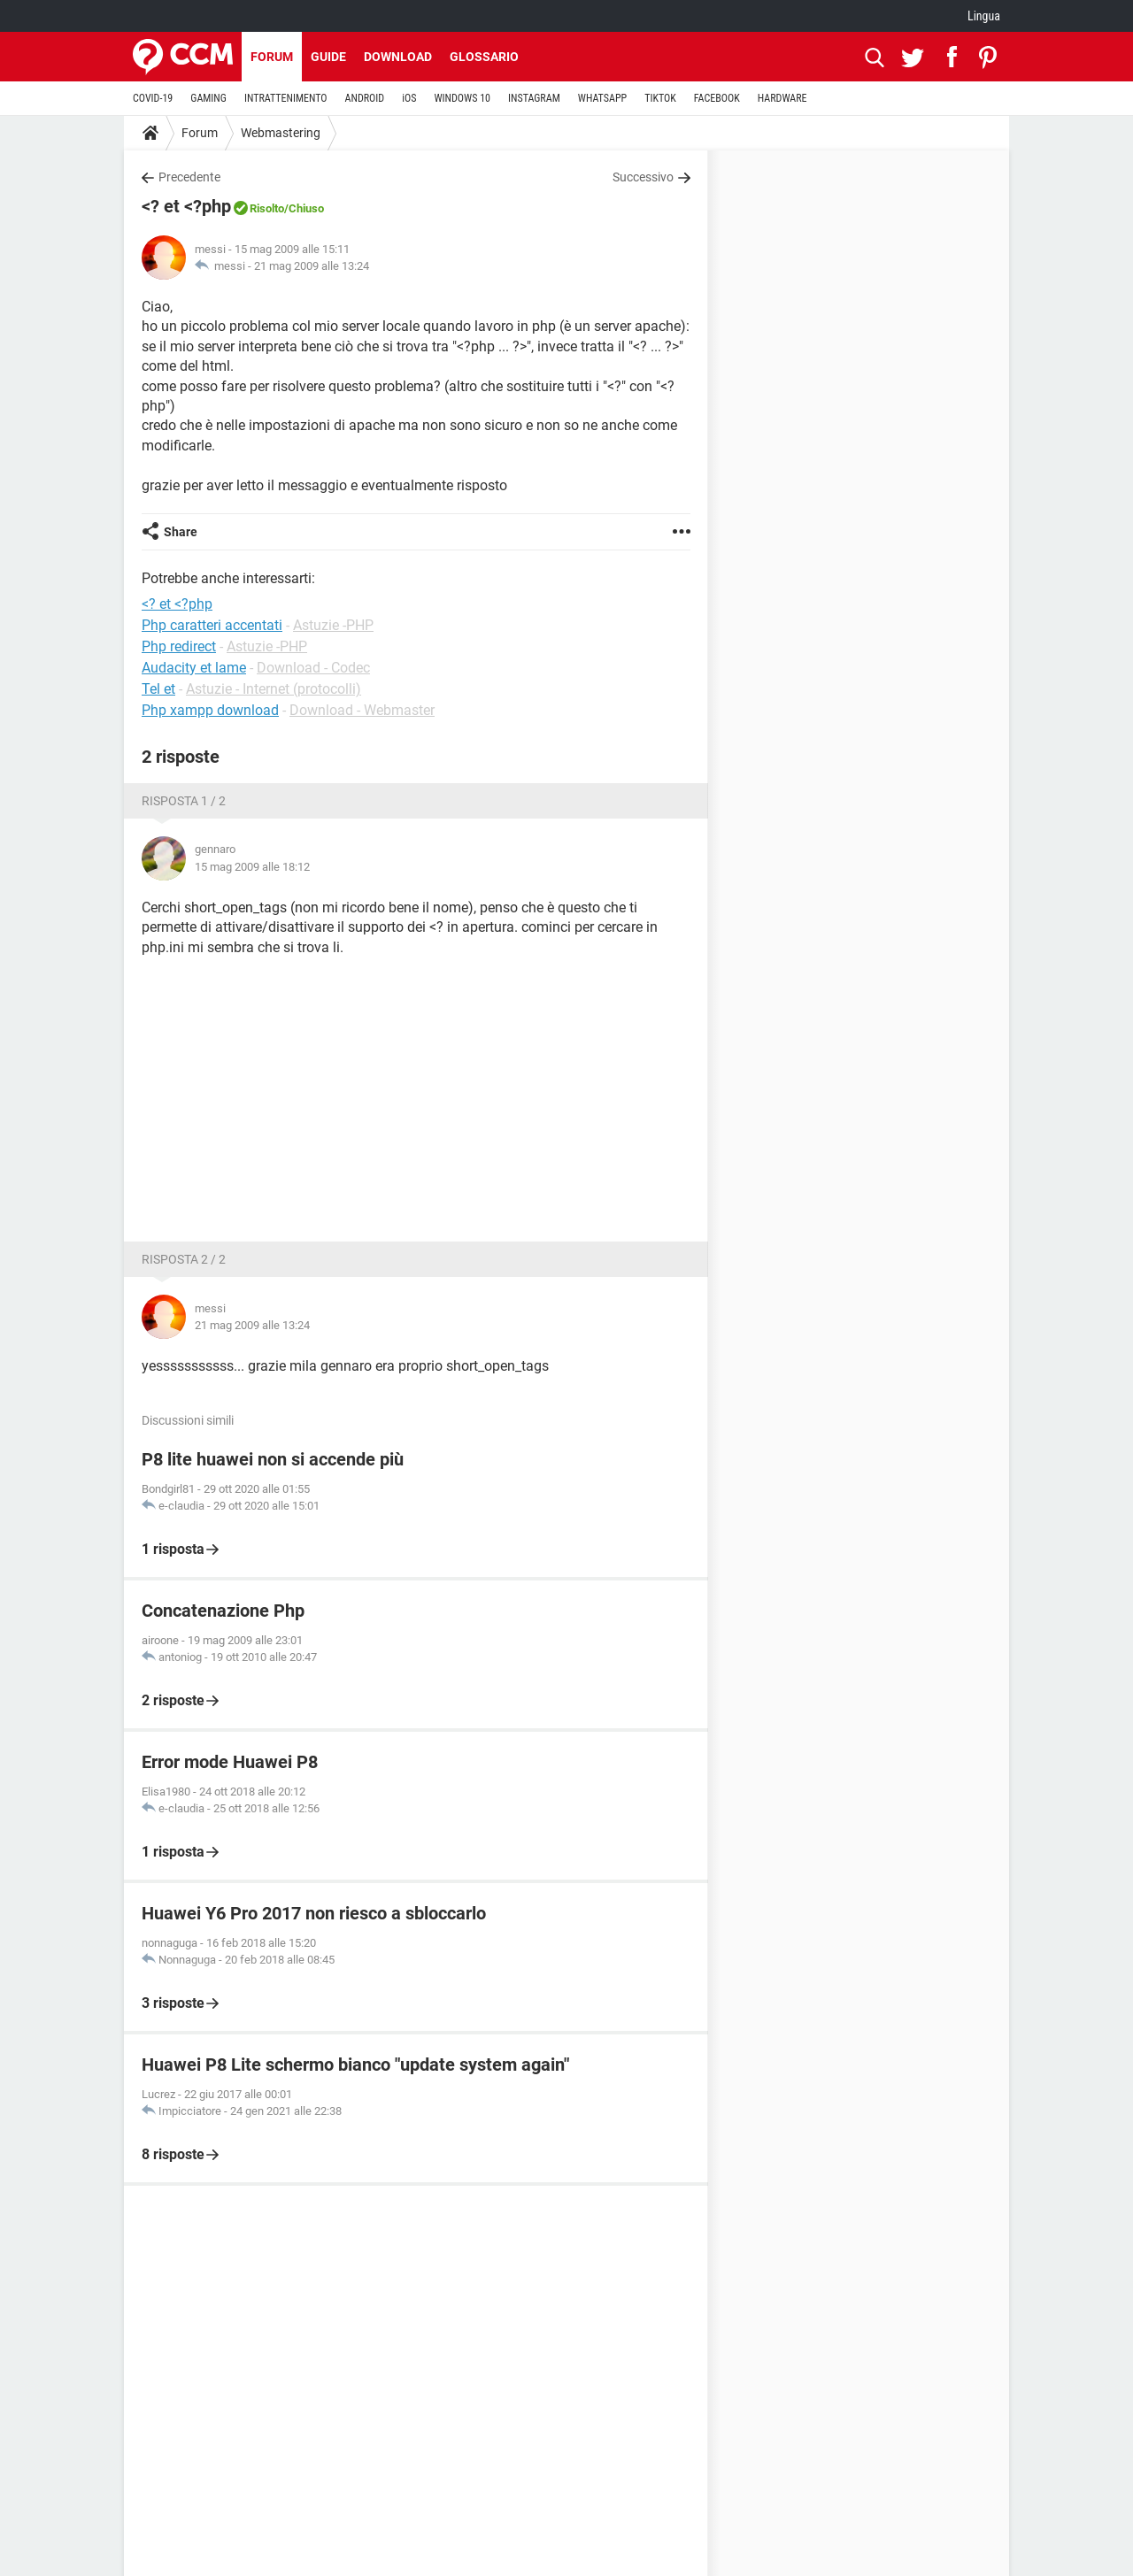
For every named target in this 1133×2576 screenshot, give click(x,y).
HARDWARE (782, 98)
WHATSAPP (602, 98)
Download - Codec (313, 667)
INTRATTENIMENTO (286, 98)
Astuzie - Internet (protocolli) (273, 689)
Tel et (158, 689)
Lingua (983, 16)
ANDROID (365, 98)
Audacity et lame (194, 667)
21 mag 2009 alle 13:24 (311, 266)
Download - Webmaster (362, 710)
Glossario (484, 57)
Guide (328, 57)
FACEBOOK (717, 98)
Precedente (189, 177)
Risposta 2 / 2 (184, 1259)
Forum (271, 57)
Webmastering (280, 133)
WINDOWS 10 (462, 98)
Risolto (267, 208)
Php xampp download (210, 710)
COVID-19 (153, 98)
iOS (409, 98)
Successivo (643, 177)
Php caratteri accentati (212, 625)
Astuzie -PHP (333, 625)
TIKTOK (660, 98)
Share (180, 532)
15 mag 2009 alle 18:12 (252, 866)
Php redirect (179, 646)
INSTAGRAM (534, 98)
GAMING (208, 98)
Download (398, 57)
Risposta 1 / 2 (184, 801)
